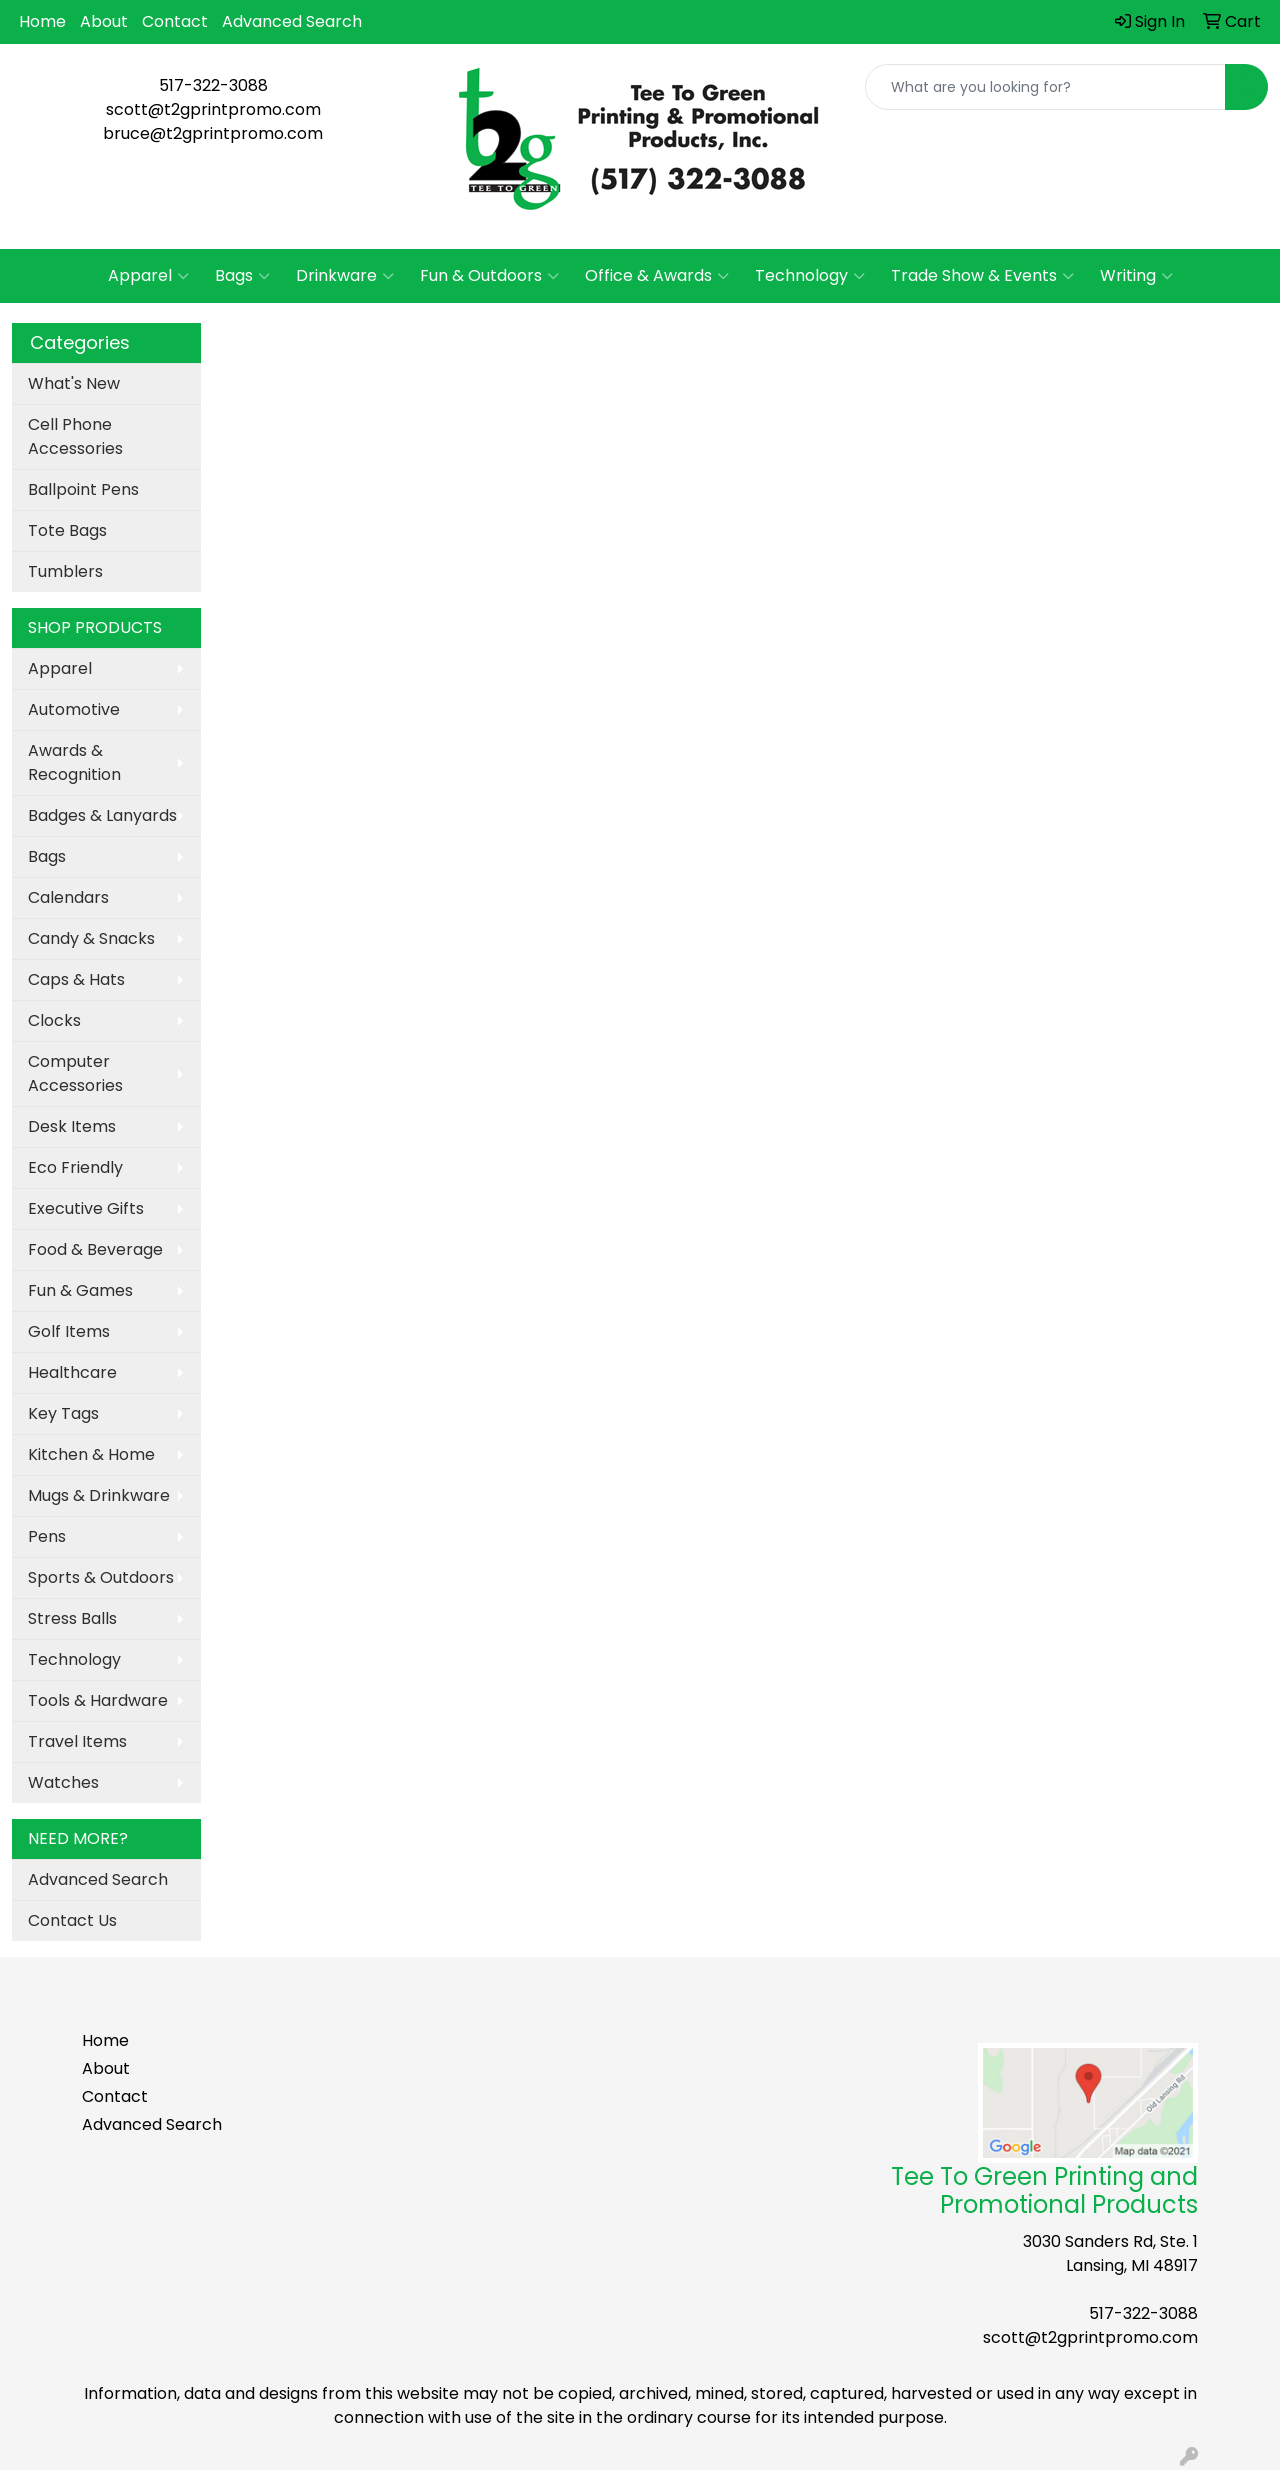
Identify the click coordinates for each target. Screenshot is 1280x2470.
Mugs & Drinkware (99, 1495)
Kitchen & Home (91, 1454)
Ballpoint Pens (83, 489)
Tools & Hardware (98, 1700)
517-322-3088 (213, 85)
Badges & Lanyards (102, 815)
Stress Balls (72, 1618)
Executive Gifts (86, 1208)
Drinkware (345, 276)
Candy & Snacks (91, 938)
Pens (47, 1536)
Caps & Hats (76, 979)
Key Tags (63, 1413)
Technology (810, 276)
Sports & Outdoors (101, 1577)
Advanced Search (292, 21)
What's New (74, 383)
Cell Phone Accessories (75, 436)
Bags (242, 276)
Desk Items (72, 1126)
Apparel (148, 276)
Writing (1136, 276)
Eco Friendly (75, 1167)
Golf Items (69, 1331)
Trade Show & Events (982, 276)
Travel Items (77, 1741)
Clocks (54, 1020)
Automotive (74, 709)
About (104, 21)
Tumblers (65, 571)
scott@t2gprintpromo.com (213, 109)
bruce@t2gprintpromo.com (213, 133)
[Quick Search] (1045, 87)
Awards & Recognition (74, 762)
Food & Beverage (95, 1249)
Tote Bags (67, 530)
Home (42, 21)
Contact (175, 21)
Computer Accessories (75, 1073)
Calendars (68, 897)
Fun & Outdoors (489, 276)
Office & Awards (657, 276)
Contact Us (72, 1920)
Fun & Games (80, 1290)
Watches (63, 1782)
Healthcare (72, 1372)
